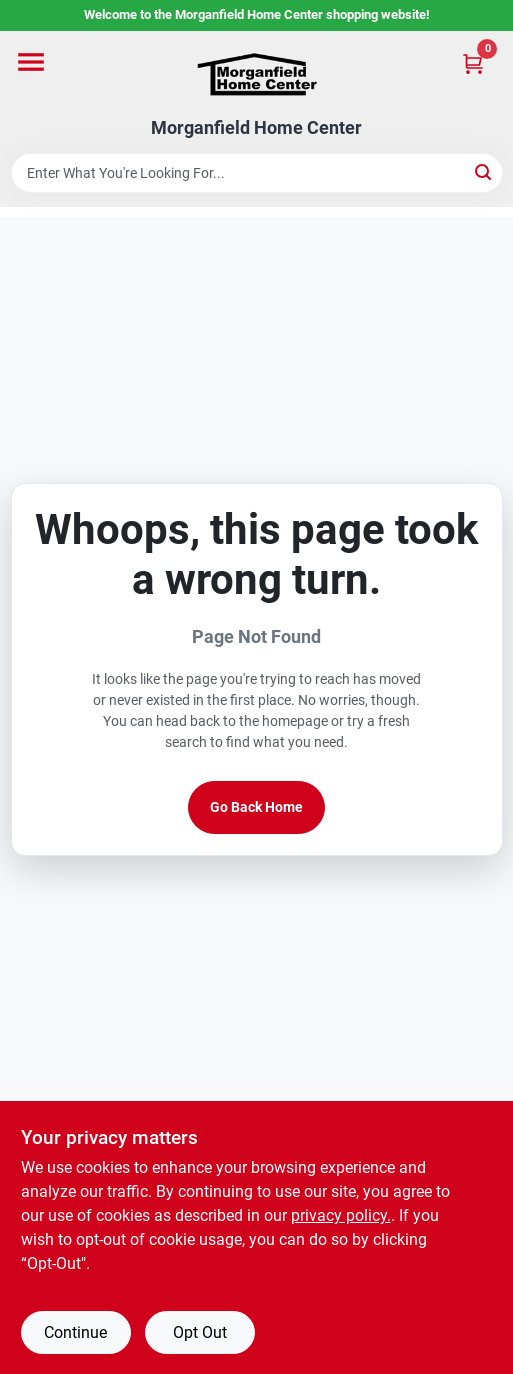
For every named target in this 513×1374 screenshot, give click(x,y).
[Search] (484, 171)
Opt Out (200, 1332)
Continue (75, 1332)
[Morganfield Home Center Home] (257, 74)
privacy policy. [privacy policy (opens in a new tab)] (341, 1215)
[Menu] (31, 62)
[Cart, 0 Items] (473, 63)
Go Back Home (256, 807)
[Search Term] (257, 173)
